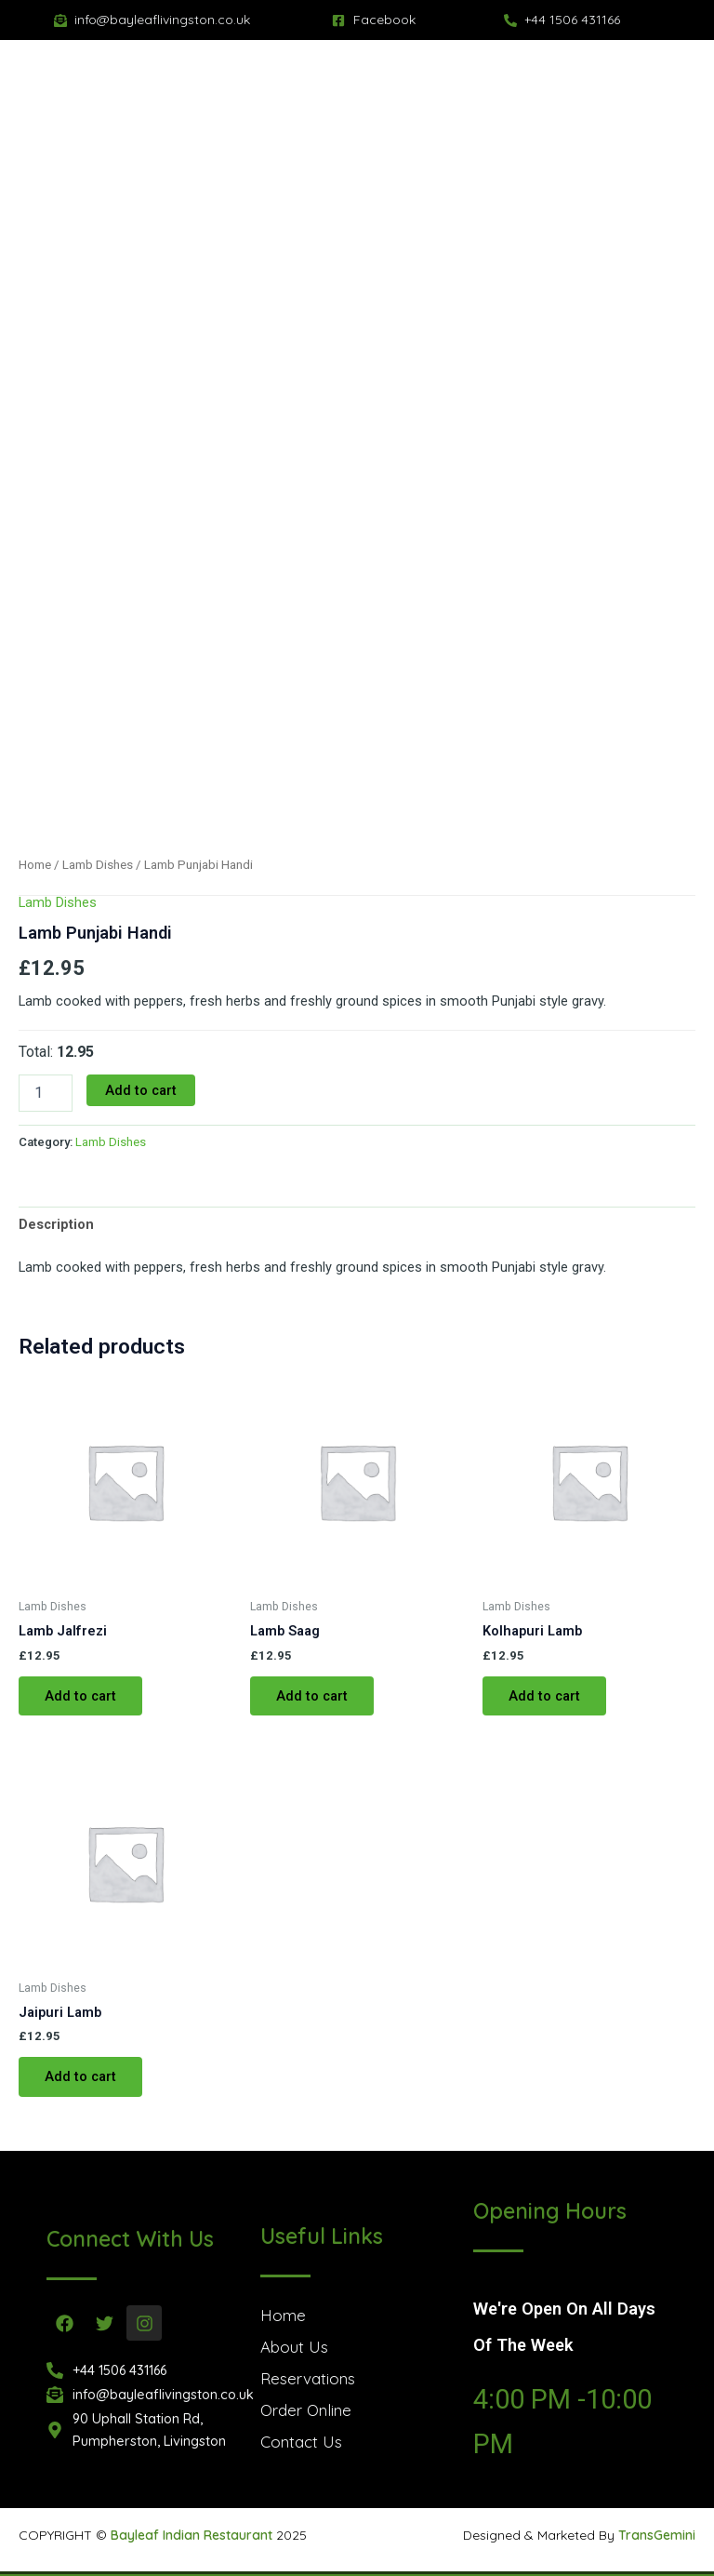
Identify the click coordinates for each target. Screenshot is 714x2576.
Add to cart (141, 1090)
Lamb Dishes (97, 865)
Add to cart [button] (80, 1696)
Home (35, 865)
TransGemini (656, 2535)
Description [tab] (56, 1224)
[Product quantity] (46, 1093)
